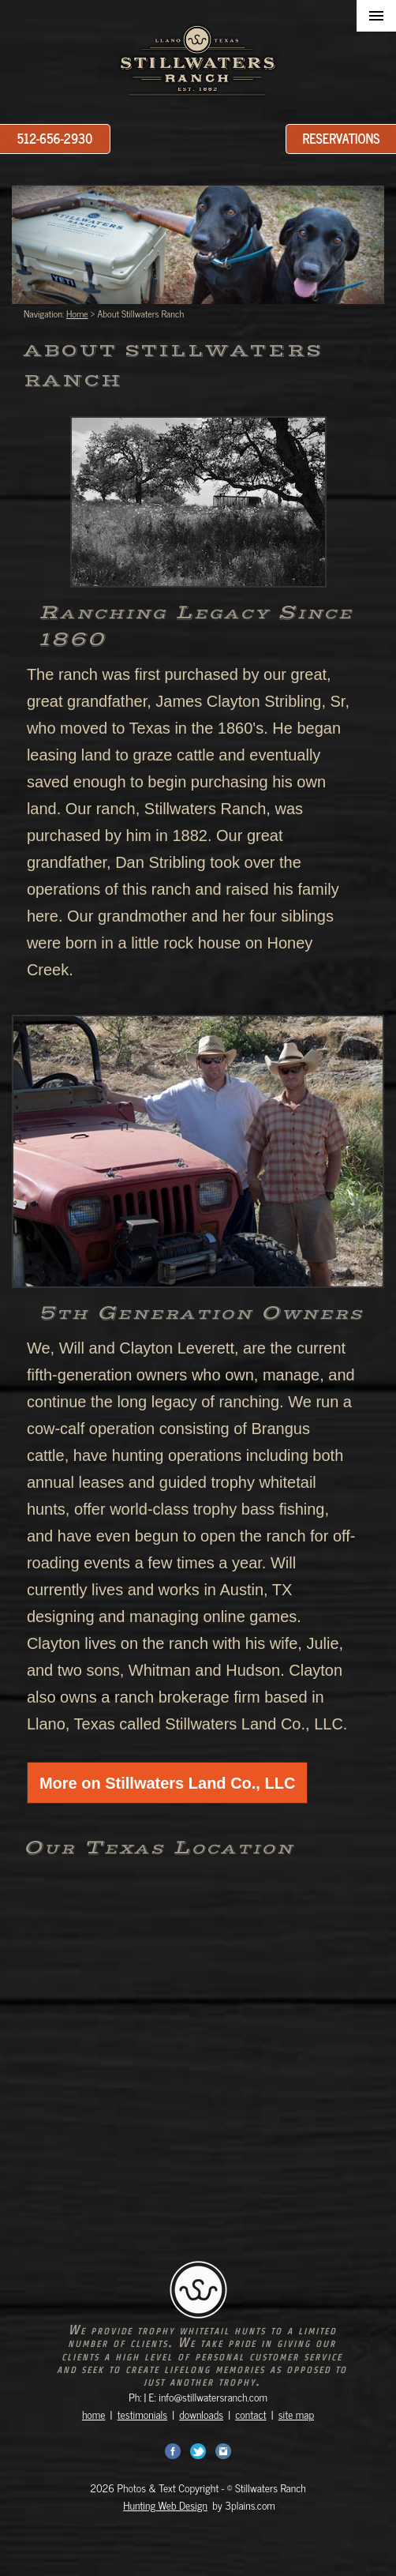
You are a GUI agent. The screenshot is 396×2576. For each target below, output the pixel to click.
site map (296, 2414)
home (94, 2414)
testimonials (143, 2414)
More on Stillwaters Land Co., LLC (167, 1783)
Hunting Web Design (165, 2505)
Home (77, 313)
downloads (201, 2414)
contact (250, 2414)
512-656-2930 (55, 138)
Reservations (341, 138)
